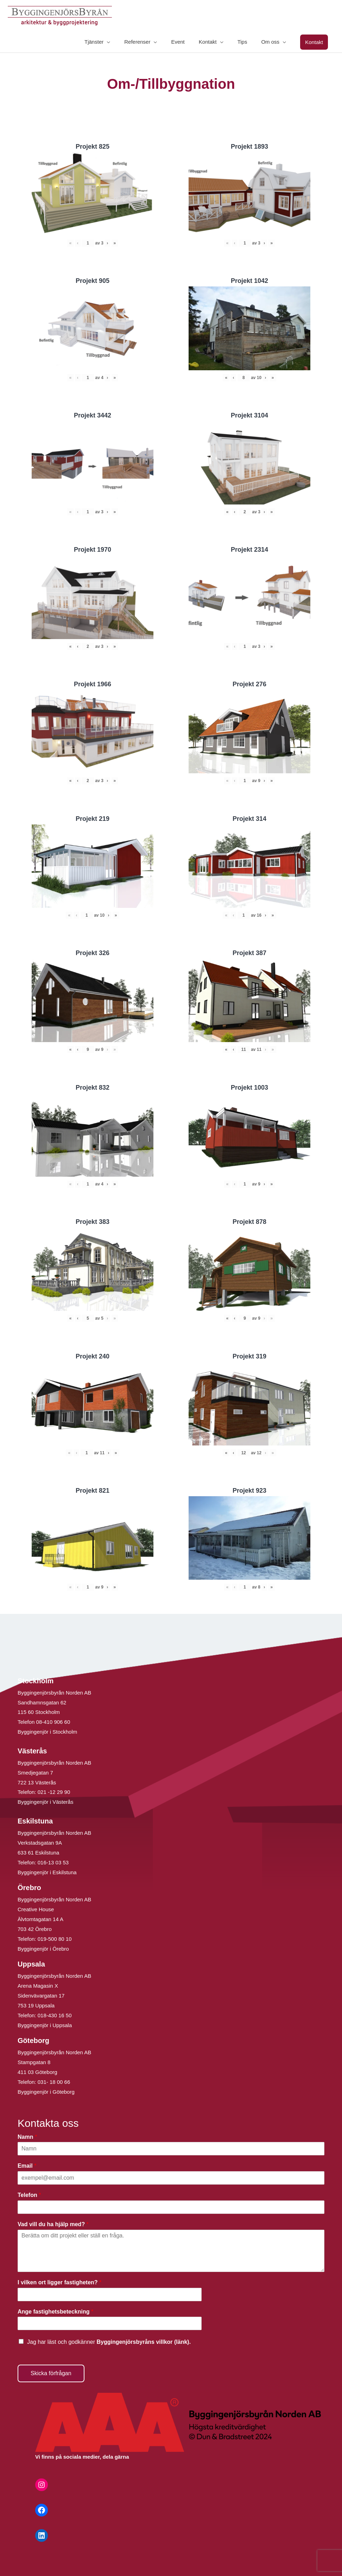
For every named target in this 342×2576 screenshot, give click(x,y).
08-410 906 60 (53, 1722)
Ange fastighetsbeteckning (55, 2312)
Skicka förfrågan (51, 2373)
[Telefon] (171, 2207)
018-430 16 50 (55, 2015)
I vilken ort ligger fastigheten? (59, 2282)
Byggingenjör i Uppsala (45, 2025)
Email (27, 2166)
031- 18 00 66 (54, 2082)
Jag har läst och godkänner (109, 2342)
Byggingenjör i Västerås (45, 1802)
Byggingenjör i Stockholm (47, 1732)
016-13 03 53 (52, 1862)
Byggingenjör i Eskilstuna (47, 1872)
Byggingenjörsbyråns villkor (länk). (143, 2342)
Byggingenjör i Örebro (43, 1949)
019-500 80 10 (54, 1939)
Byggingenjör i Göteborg (46, 2092)
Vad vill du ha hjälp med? (53, 2224)
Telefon (29, 2195)
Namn (27, 2137)
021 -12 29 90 (54, 1792)
